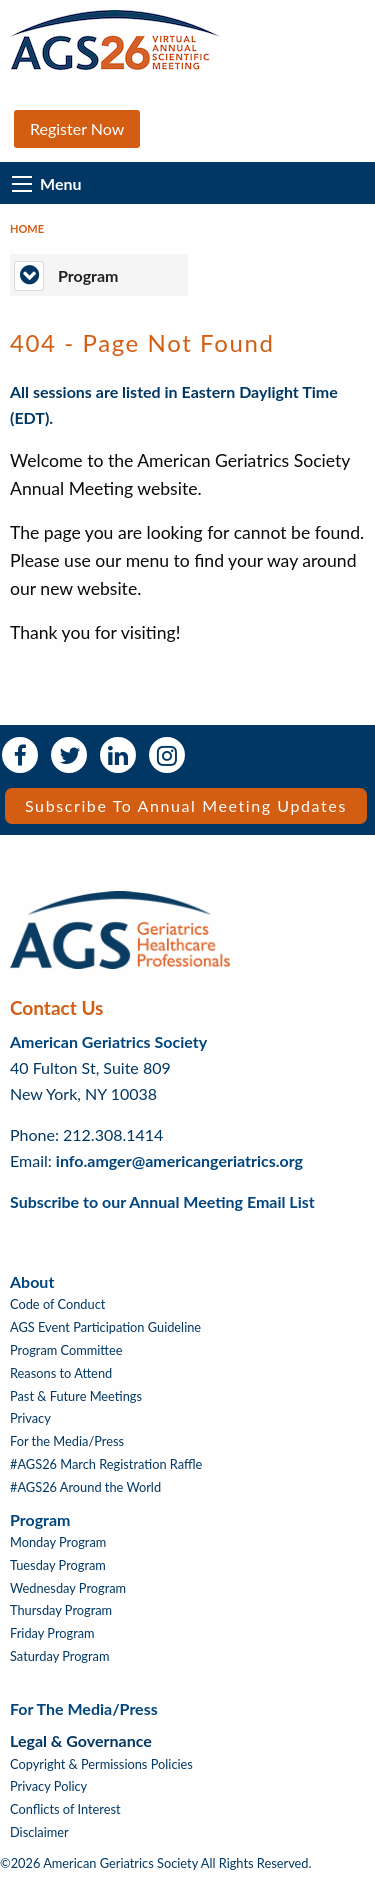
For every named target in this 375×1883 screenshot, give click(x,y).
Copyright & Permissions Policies (101, 1764)
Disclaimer (39, 1832)
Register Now (77, 128)
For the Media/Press (67, 1441)
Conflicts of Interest (65, 1809)
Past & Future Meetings (76, 1396)
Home (27, 228)
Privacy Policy (48, 1786)
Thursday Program (61, 1610)
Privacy (30, 1418)
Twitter (69, 755)
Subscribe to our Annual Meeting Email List (162, 1201)
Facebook (20, 755)
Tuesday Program (58, 1565)
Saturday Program (59, 1656)
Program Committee (66, 1350)
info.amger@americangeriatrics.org (179, 1160)
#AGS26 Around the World (85, 1487)
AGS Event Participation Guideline (105, 1327)
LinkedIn (118, 755)
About (32, 1281)
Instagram (167, 755)
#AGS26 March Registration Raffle (106, 1464)
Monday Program (58, 1542)
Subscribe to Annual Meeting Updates (186, 805)
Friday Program (52, 1633)
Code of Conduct (57, 1304)
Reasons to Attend (61, 1373)
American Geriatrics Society (108, 1041)
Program (40, 1519)
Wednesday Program (68, 1588)
